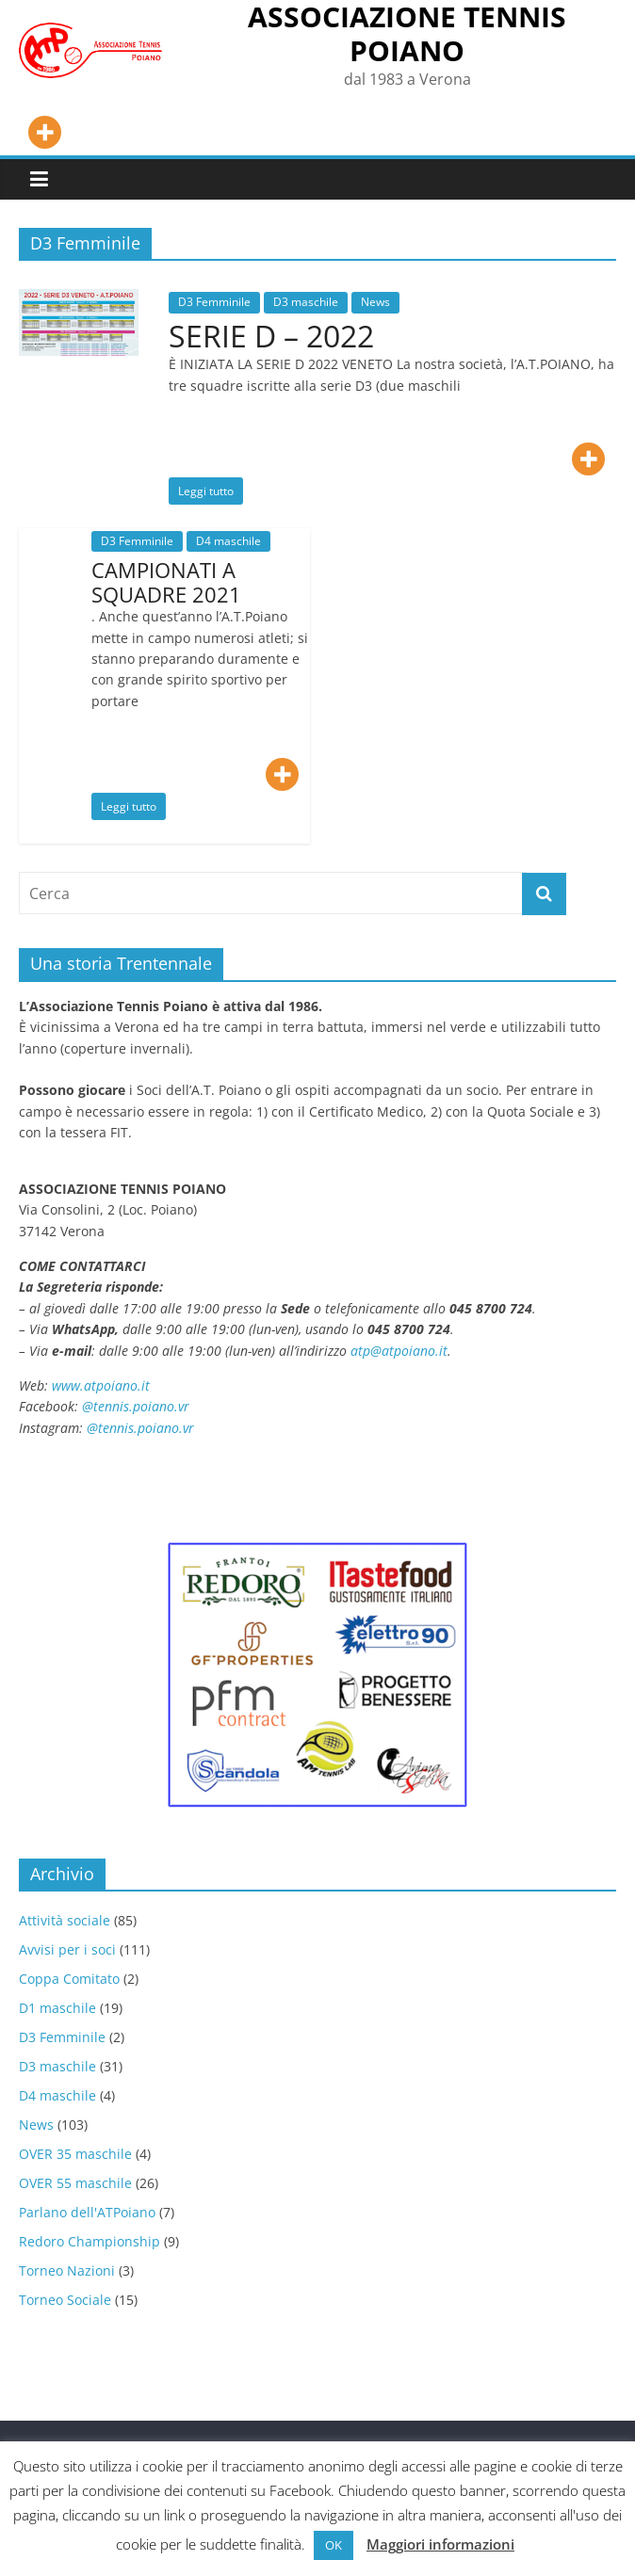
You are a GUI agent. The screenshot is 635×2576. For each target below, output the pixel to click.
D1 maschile (57, 2008)
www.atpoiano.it (101, 1385)
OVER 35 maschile (75, 2154)
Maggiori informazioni (440, 2544)
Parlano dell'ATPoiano (87, 2212)
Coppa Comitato (69, 1979)
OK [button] (333, 2544)
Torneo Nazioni (67, 2270)
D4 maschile (228, 541)
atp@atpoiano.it (399, 1351)
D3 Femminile (214, 302)
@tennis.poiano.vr (137, 1406)
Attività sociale (64, 1920)
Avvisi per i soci (67, 1949)
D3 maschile (305, 302)
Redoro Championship (89, 2241)
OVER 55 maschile (75, 2183)
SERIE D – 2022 (271, 335)
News (375, 302)
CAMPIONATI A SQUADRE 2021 (166, 581)
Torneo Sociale (65, 2300)
